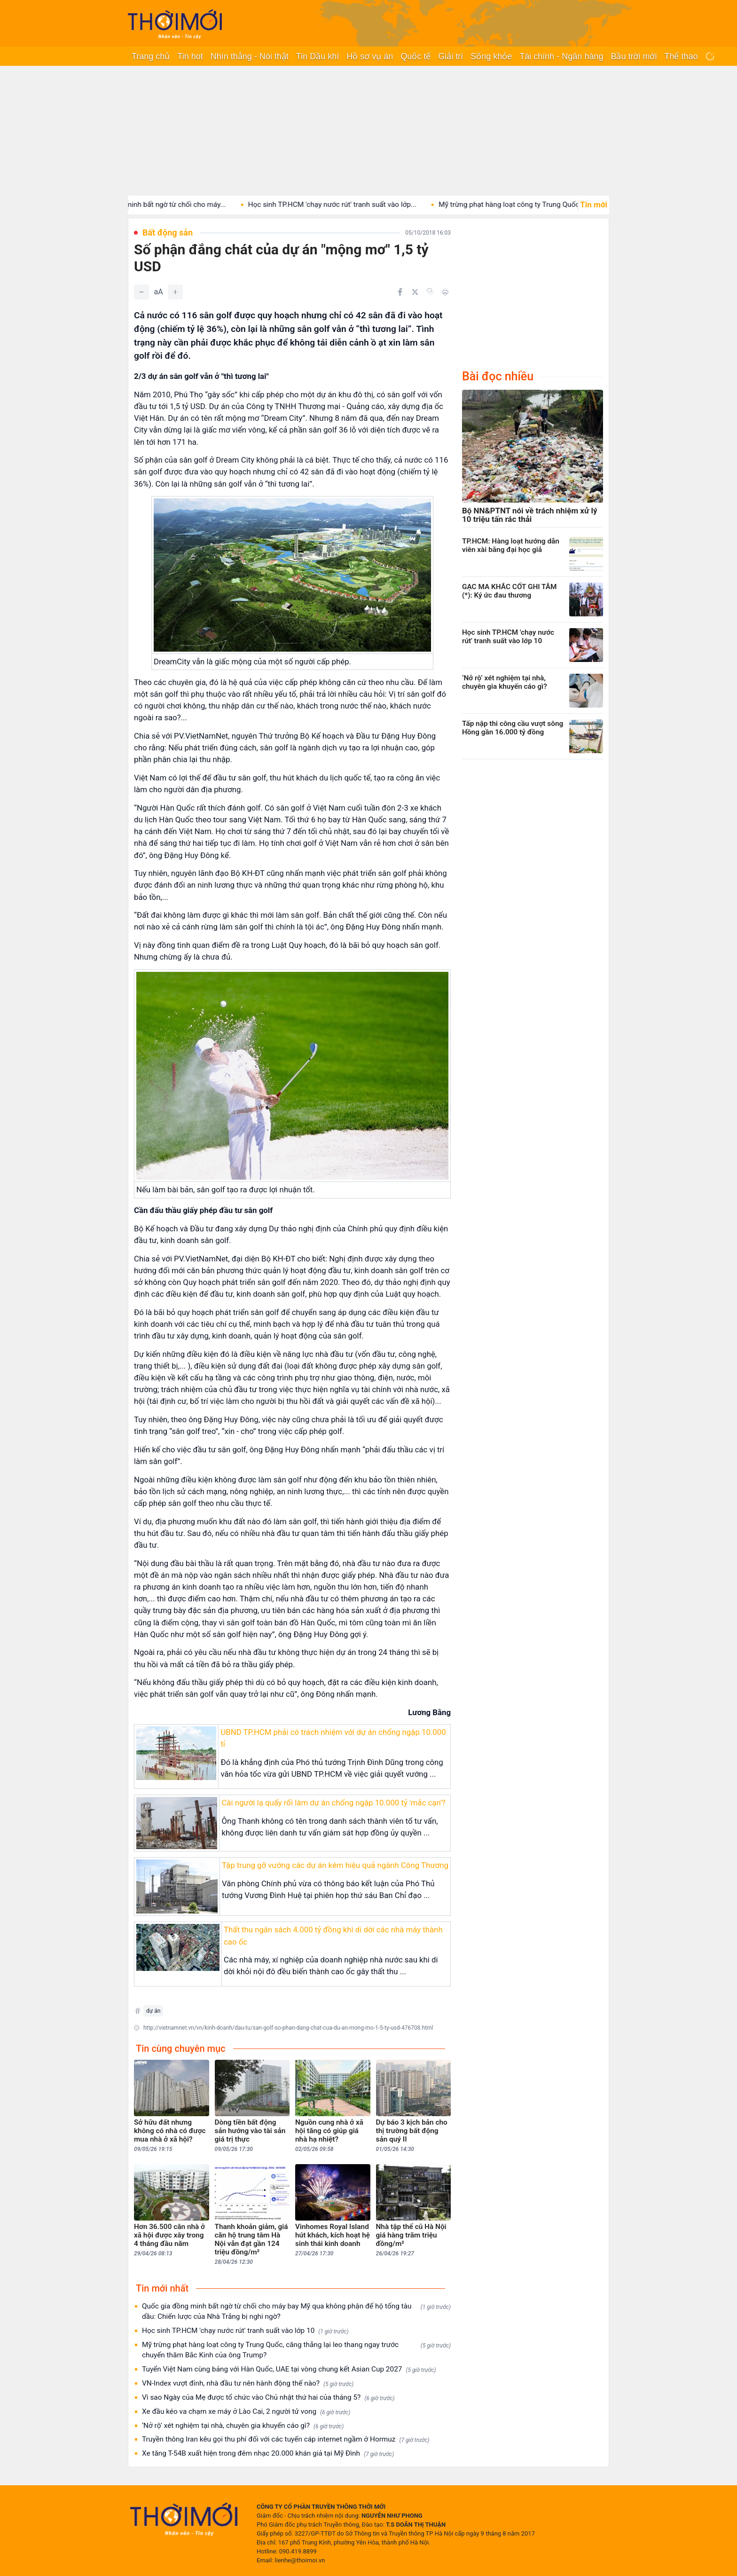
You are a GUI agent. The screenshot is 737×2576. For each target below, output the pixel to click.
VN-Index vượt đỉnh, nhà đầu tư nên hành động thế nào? (247, 2383)
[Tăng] (175, 291)
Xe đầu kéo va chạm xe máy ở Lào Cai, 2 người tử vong (246, 2411)
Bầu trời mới (634, 56)
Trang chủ (151, 56)
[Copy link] (430, 291)
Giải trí (450, 56)
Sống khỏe (491, 56)
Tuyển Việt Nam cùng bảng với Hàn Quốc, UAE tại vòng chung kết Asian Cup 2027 (289, 2369)
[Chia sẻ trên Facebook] (400, 292)
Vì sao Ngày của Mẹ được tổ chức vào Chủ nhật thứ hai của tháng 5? (268, 2397)
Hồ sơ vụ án (369, 56)
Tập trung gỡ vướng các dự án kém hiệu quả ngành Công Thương (335, 1865)
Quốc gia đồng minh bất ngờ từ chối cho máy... (164, 204)
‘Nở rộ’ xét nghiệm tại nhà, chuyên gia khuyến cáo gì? (243, 2425)
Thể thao (681, 56)
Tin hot (190, 56)
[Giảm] (141, 291)
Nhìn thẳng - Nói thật (250, 56)
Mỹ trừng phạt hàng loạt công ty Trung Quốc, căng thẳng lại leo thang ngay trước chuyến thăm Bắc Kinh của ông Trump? (296, 2349)
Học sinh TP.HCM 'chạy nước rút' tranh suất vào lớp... (346, 204)
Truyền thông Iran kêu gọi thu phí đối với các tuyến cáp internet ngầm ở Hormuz (286, 2439)
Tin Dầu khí (317, 56)
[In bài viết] (445, 292)
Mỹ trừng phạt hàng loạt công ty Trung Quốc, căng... (535, 204)
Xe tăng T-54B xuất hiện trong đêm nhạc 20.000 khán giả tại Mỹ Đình (268, 2453)
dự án (153, 2011)
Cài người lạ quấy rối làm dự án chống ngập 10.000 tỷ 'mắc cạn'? (333, 1802)
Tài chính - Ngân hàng (561, 56)
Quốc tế (415, 56)
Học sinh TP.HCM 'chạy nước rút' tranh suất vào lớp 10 (245, 2330)
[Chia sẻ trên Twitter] (415, 292)
